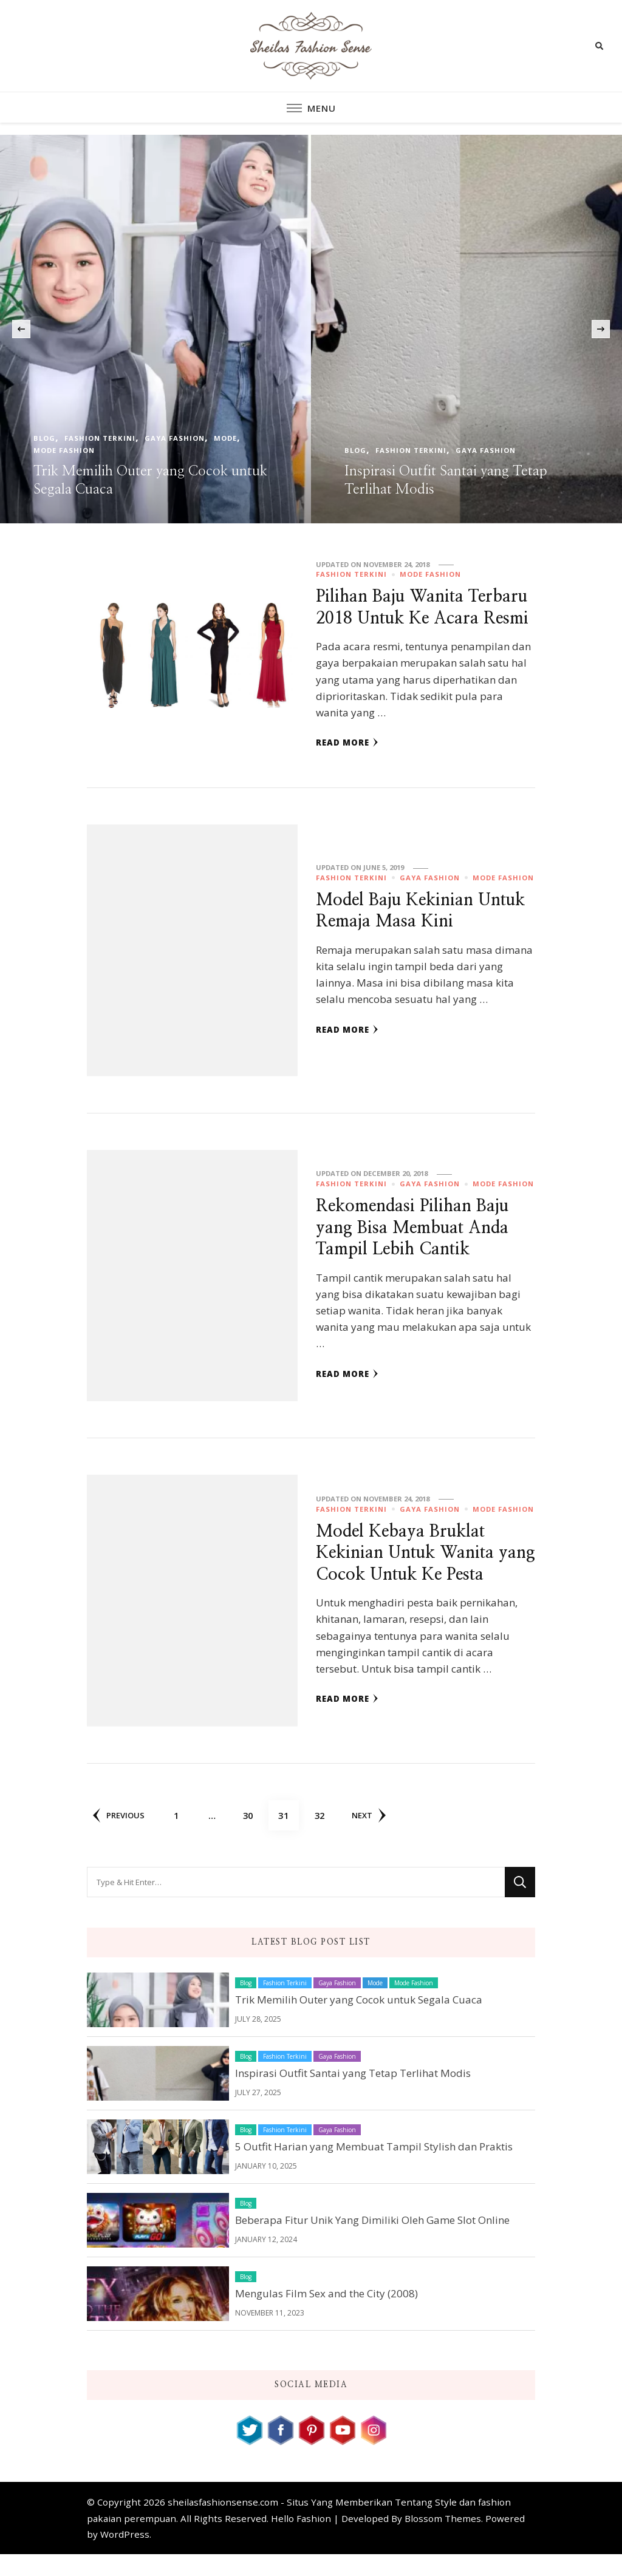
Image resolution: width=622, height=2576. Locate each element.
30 (254, 1832)
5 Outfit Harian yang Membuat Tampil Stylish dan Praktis (374, 2168)
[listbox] (311, 329)
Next (371, 1837)
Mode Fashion (64, 450)
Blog (44, 438)
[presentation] (21, 329)
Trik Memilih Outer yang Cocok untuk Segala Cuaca (358, 2021)
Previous (119, 1837)
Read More (347, 764)
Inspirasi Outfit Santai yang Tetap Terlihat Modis (353, 2094)
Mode (225, 438)
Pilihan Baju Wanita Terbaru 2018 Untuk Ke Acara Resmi (408, 618)
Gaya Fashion (175, 438)
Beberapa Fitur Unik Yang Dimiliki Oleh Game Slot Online (372, 2241)
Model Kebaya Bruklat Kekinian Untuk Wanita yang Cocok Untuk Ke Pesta (424, 1574)
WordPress (124, 2556)
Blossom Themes (443, 2540)
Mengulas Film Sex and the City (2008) (326, 2315)
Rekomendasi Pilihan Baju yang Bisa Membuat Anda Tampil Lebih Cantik (416, 1249)
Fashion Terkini (99, 438)
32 (326, 1832)
